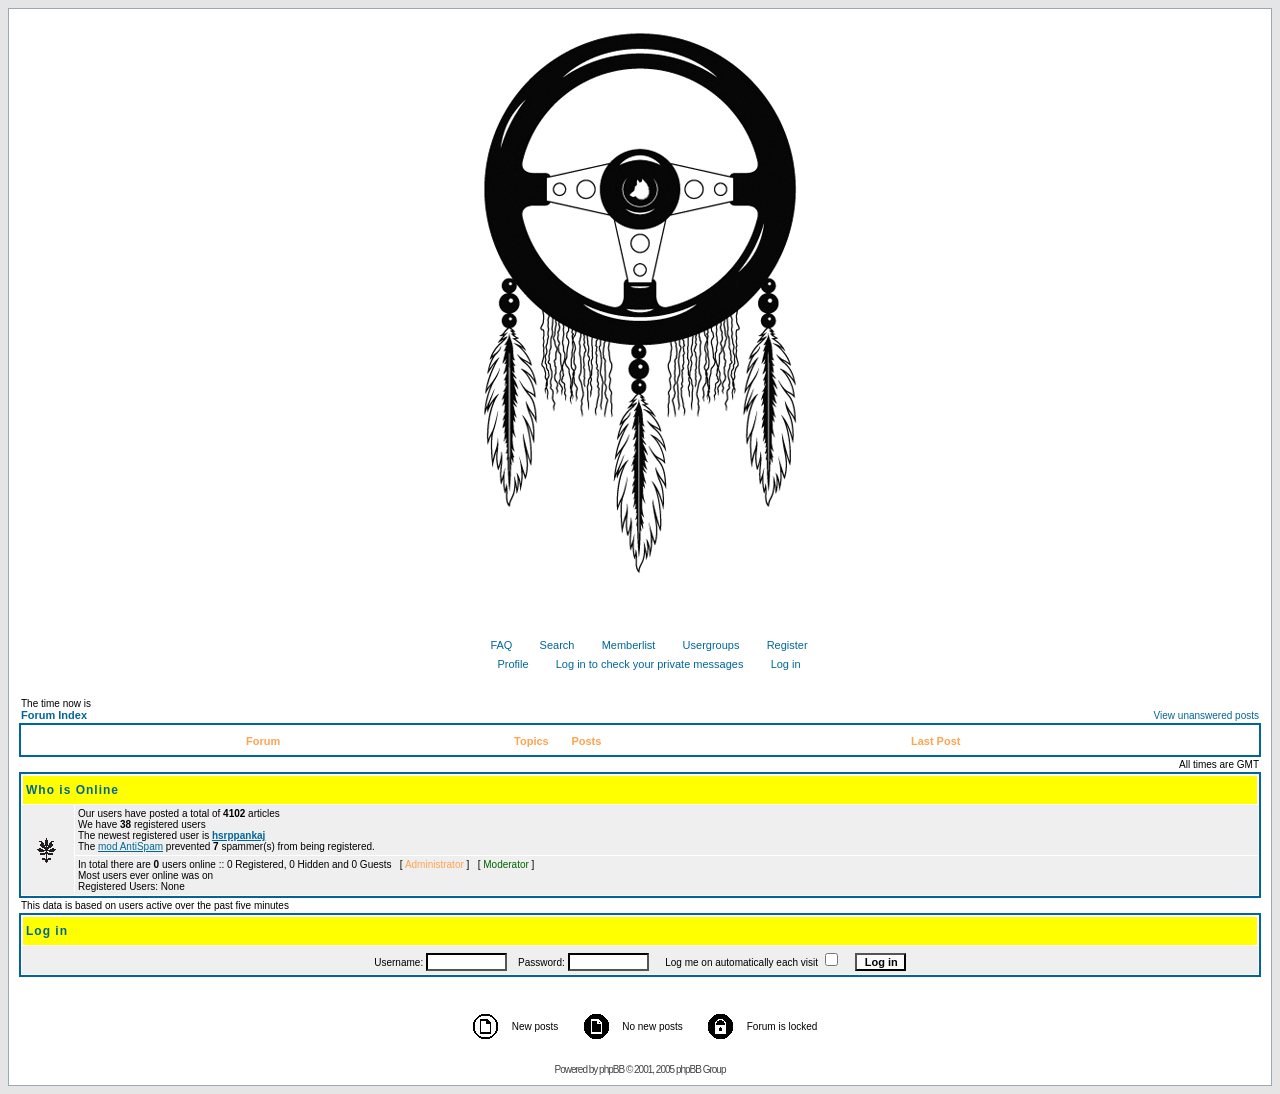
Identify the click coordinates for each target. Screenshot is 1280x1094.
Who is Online (72, 790)
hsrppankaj (238, 835)
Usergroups (704, 645)
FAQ (493, 645)
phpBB (611, 1069)
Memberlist (621, 645)
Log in (778, 664)
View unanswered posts (1206, 715)
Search (550, 645)
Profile (505, 664)
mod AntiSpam (130, 846)
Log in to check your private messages (642, 664)
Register (780, 645)
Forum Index (54, 715)
